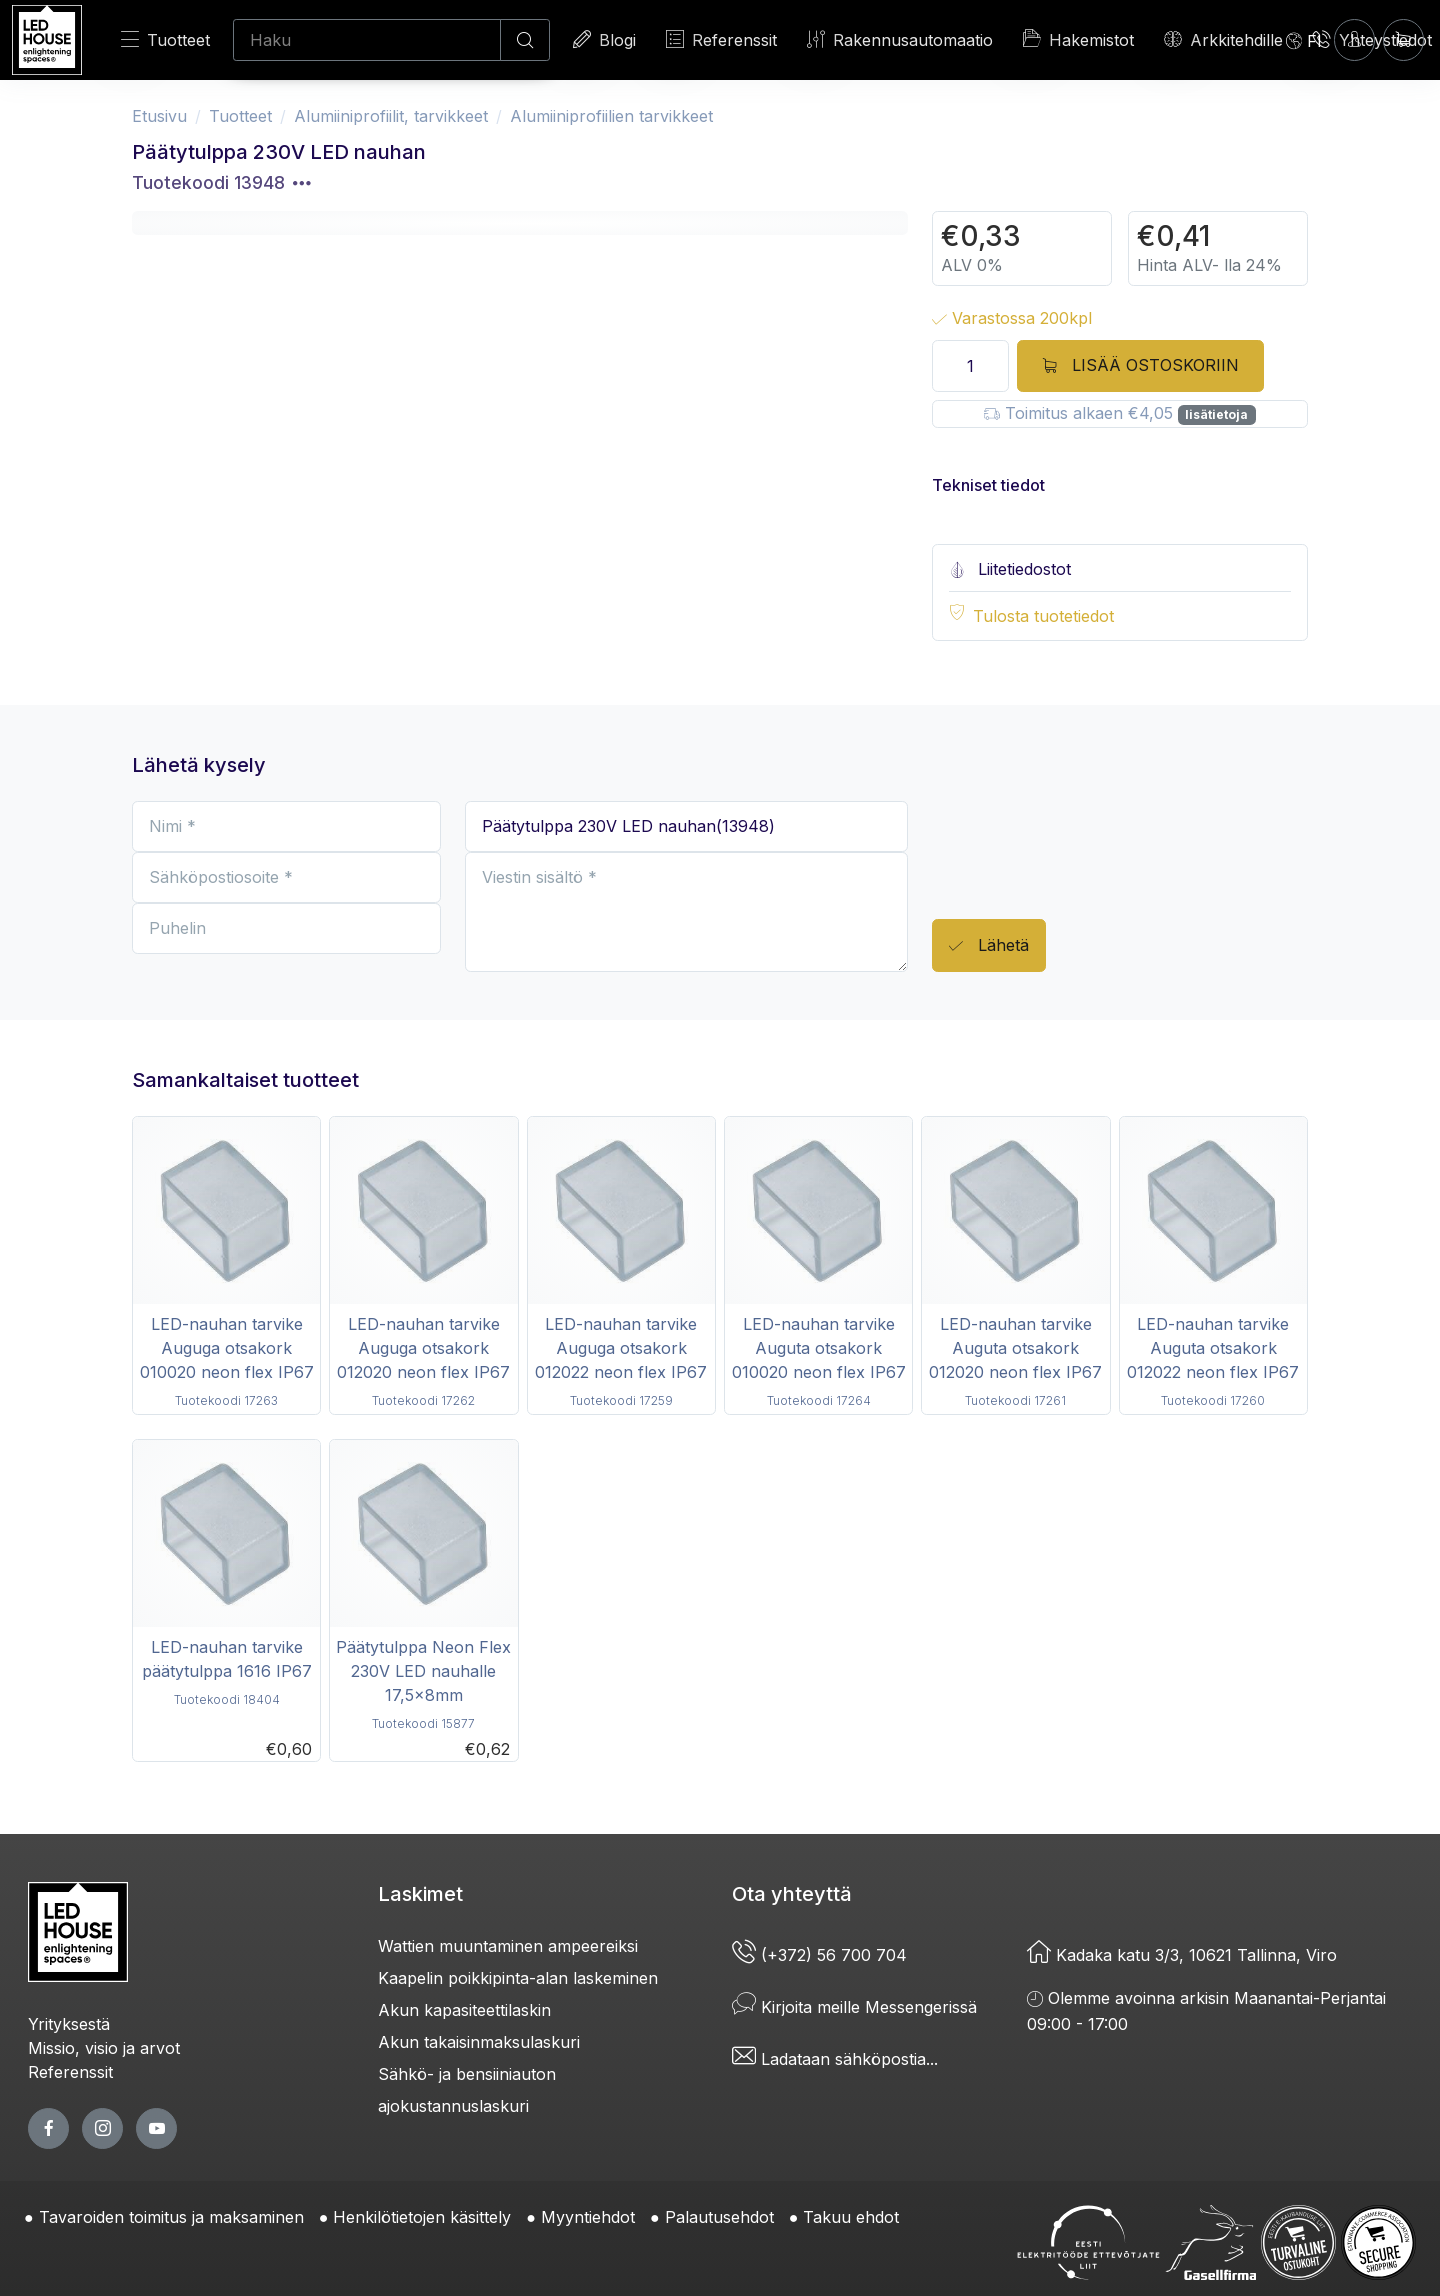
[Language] (1304, 40)
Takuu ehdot (851, 2217)
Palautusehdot (719, 2217)
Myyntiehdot (588, 2217)
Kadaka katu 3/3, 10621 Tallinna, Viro (1182, 1955)
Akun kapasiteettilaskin (464, 2010)
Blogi (604, 39)
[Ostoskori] (1403, 39)
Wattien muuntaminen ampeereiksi (508, 1946)
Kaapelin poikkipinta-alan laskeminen (518, 1978)
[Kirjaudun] (1354, 39)
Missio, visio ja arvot (104, 2048)
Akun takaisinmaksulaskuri (479, 2042)
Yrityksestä (69, 2024)
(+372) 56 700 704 (819, 1955)
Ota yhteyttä (792, 1894)
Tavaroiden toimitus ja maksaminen (171, 2217)
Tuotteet (165, 39)
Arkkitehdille (1223, 39)
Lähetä (989, 946)
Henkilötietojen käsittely (422, 2217)
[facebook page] (48, 2128)
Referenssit (721, 39)
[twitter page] (102, 2128)
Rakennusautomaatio (900, 39)
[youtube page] (156, 2128)
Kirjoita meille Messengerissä (854, 2007)
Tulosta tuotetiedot (1043, 616)
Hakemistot (1078, 39)
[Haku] (367, 40)
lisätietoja (1216, 414)
